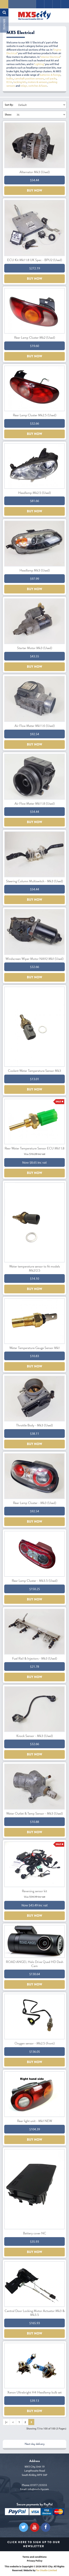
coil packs (50, 78)
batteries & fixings (50, 74)
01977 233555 (38, 2485)
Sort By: (9, 104)
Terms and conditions (34, 2556)
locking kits (19, 82)
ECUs (9, 82)
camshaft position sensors (29, 78)
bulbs (9, 78)
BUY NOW (34, 190)
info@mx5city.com (38, 2489)
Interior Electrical (50, 57)
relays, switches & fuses (33, 85)
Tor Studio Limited (46, 2570)
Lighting (39, 64)
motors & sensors (37, 82)
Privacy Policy (34, 2560)
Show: (8, 114)
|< (6, 2422)
